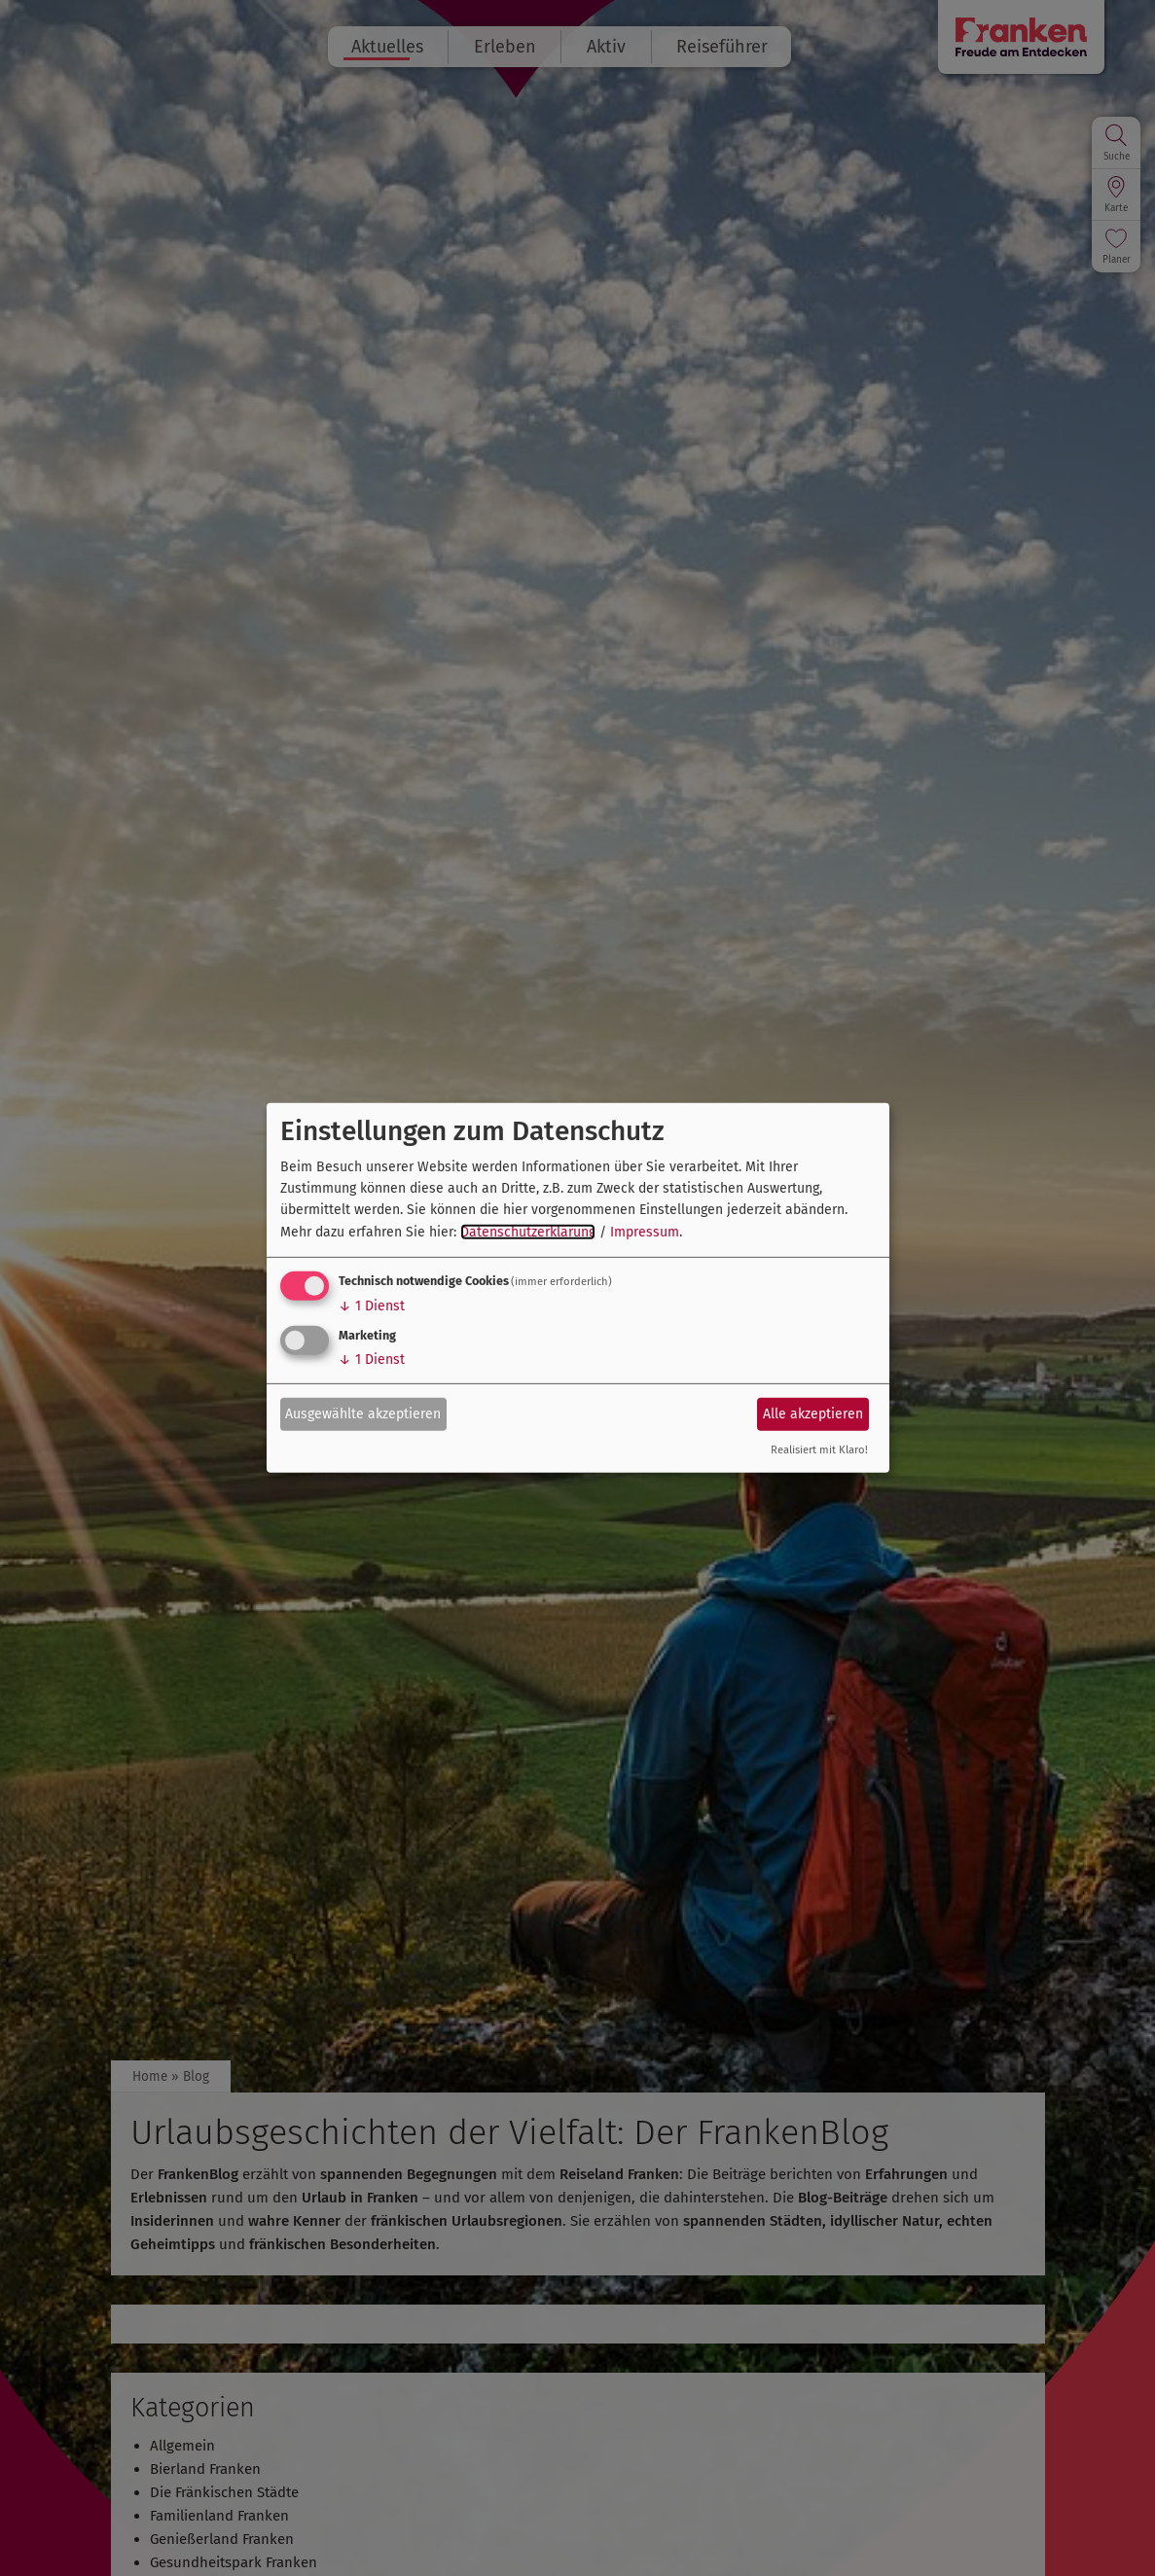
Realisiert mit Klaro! (819, 1450)
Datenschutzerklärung (528, 1232)
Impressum (644, 1232)
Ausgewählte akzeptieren (363, 1413)
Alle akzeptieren (813, 1413)
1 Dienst (372, 1306)
